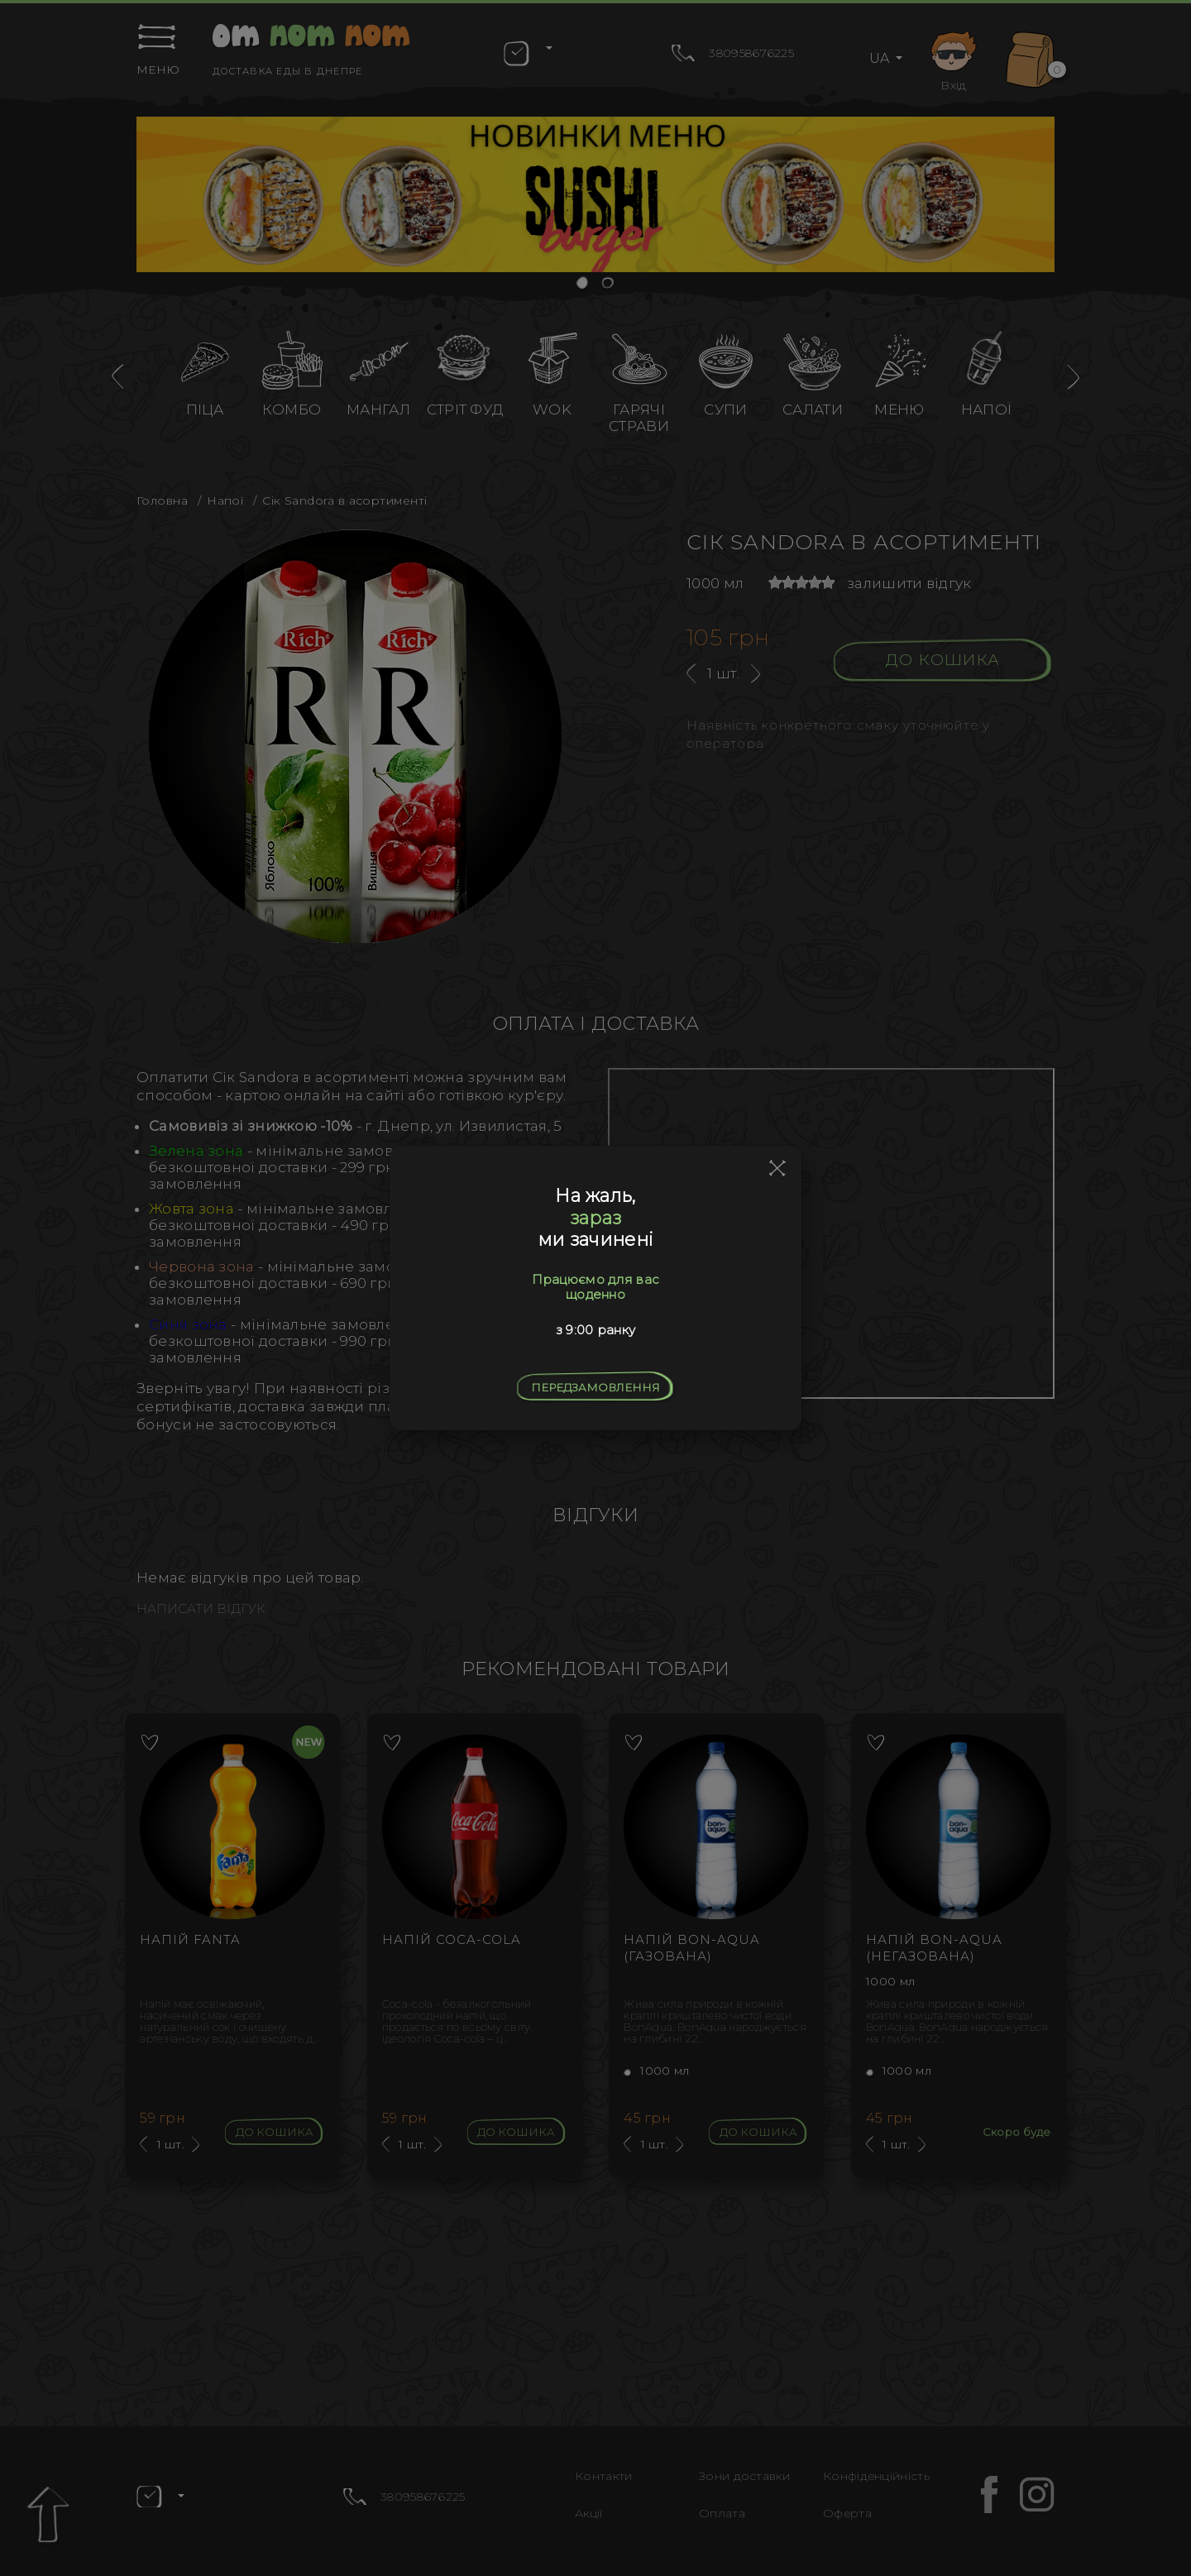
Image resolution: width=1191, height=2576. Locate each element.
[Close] (778, 1169)
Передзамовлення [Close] (595, 1387)
